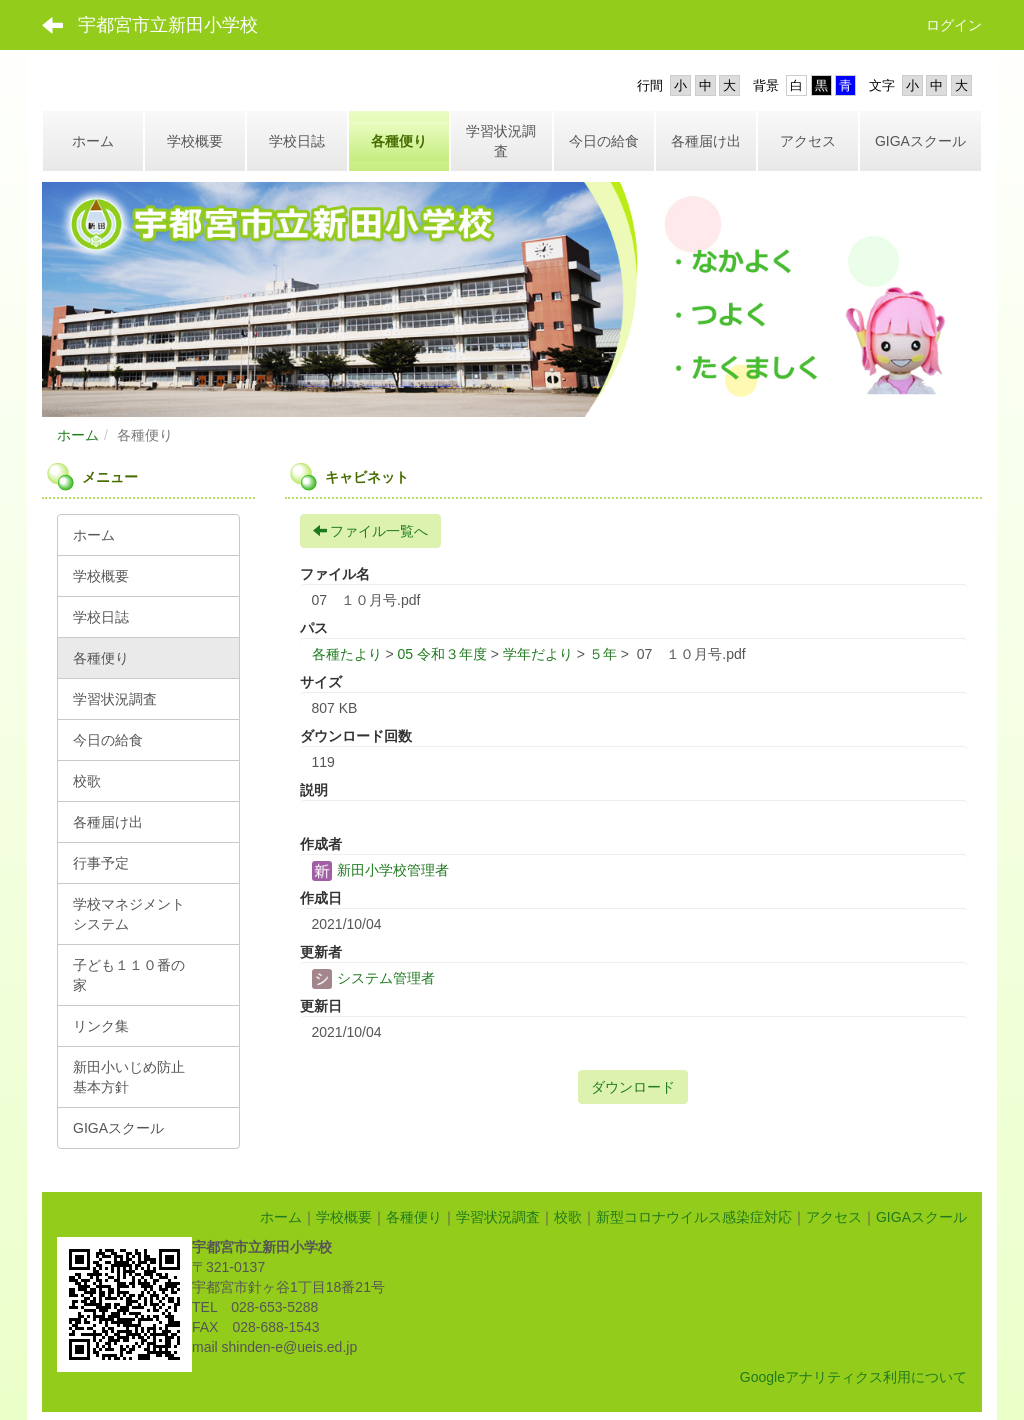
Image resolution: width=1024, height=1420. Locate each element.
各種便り (414, 1217)
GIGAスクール (921, 1217)
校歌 (568, 1217)
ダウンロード (633, 1087)
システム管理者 (374, 978)
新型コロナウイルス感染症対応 (694, 1217)
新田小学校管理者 (381, 870)
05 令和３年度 (441, 654)
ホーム (78, 435)
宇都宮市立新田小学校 (168, 25)
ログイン (954, 25)
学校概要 (344, 1217)
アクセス (834, 1217)
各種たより (347, 654)
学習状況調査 (498, 1217)
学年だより (538, 654)
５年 (603, 654)
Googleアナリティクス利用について (853, 1377)
